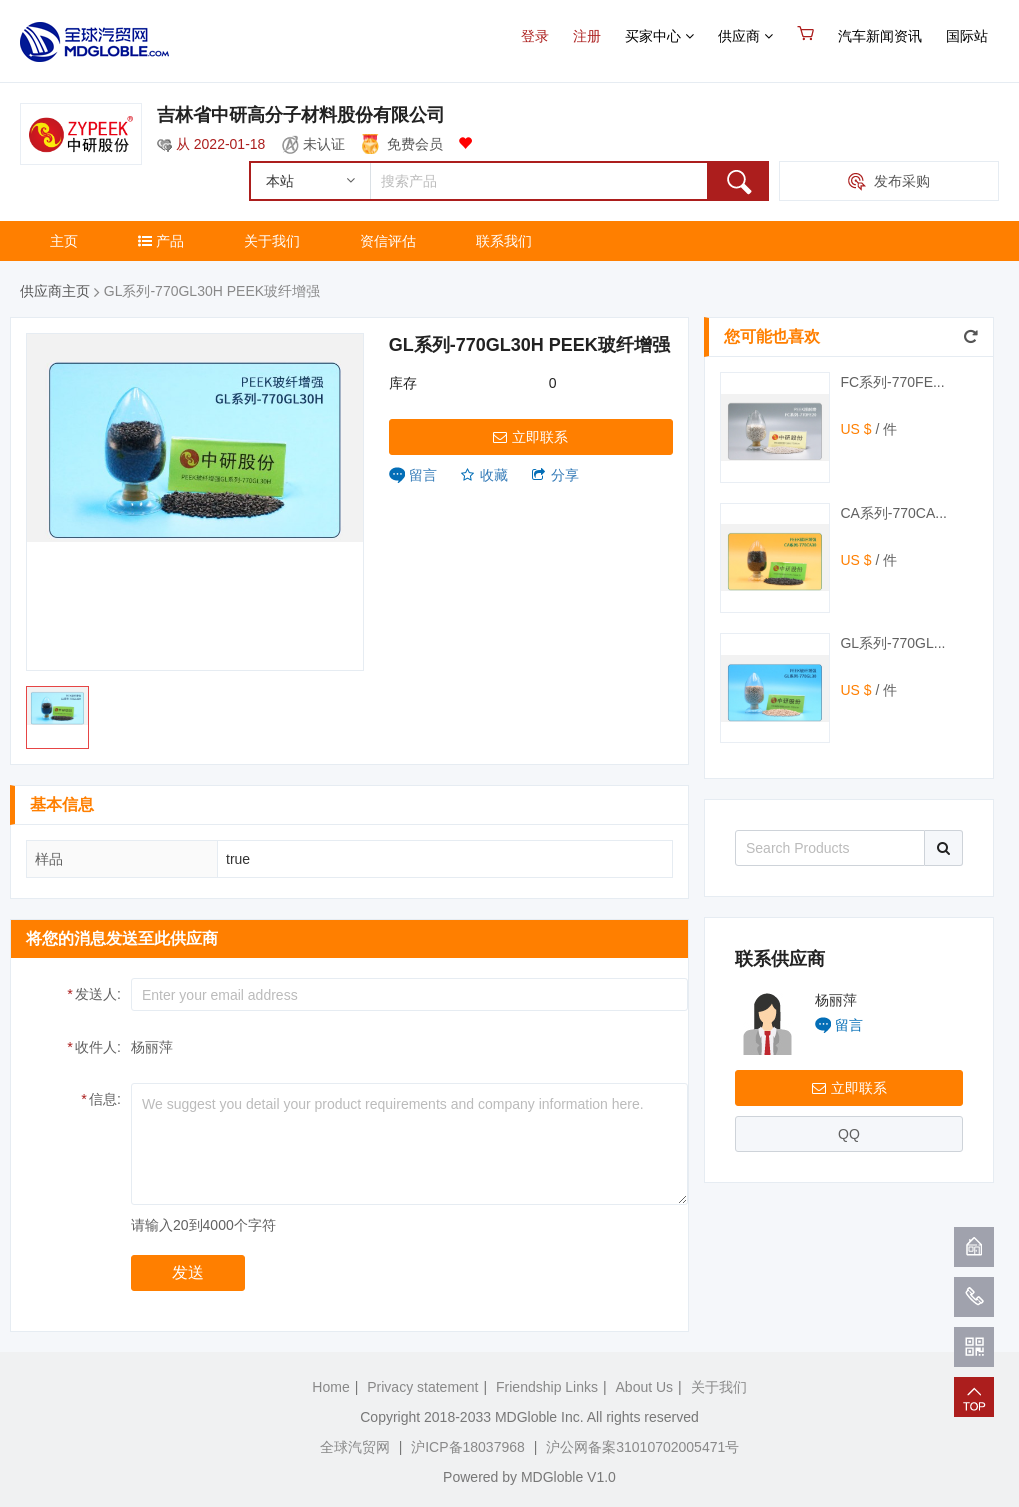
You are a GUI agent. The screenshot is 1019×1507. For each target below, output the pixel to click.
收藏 (484, 475)
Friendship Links (547, 1387)
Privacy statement (422, 1387)
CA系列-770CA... (893, 513)
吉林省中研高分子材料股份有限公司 (301, 115)
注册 (587, 36)
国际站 (967, 36)
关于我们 (272, 241)
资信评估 (388, 241)
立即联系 (530, 437)
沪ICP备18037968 (468, 1447)
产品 (161, 241)
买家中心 (659, 36)
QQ (849, 1134)
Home (330, 1387)
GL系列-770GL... (892, 643)
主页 (64, 241)
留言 (423, 475)
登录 (535, 36)
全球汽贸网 (355, 1447)
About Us (645, 1387)
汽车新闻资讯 (880, 36)
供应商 (745, 36)
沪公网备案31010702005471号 (642, 1447)
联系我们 (504, 241)
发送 (188, 1272)
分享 (555, 475)
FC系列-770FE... (892, 382)
